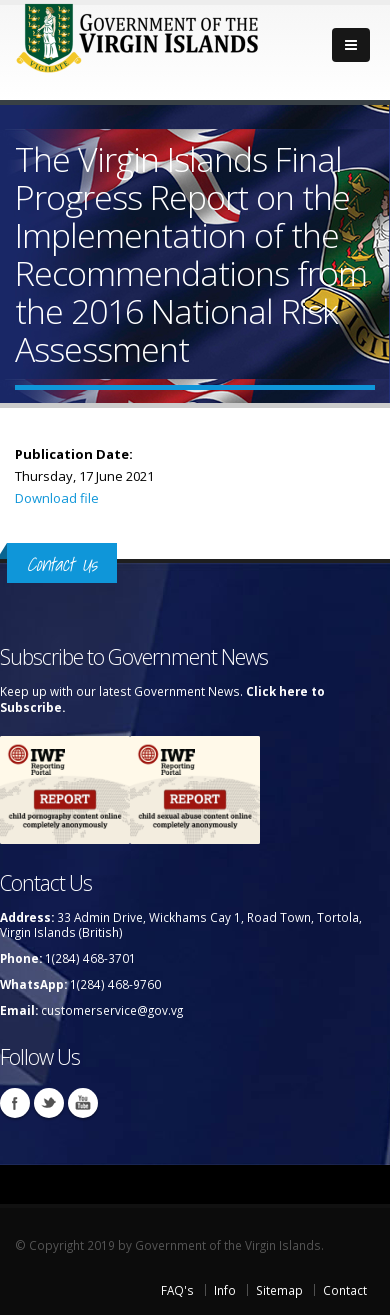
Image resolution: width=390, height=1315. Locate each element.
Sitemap (279, 1290)
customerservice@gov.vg (112, 1010)
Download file (57, 498)
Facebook (15, 1103)
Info (225, 1290)
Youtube (83, 1103)
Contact (345, 1290)
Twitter (49, 1103)
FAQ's (177, 1290)
